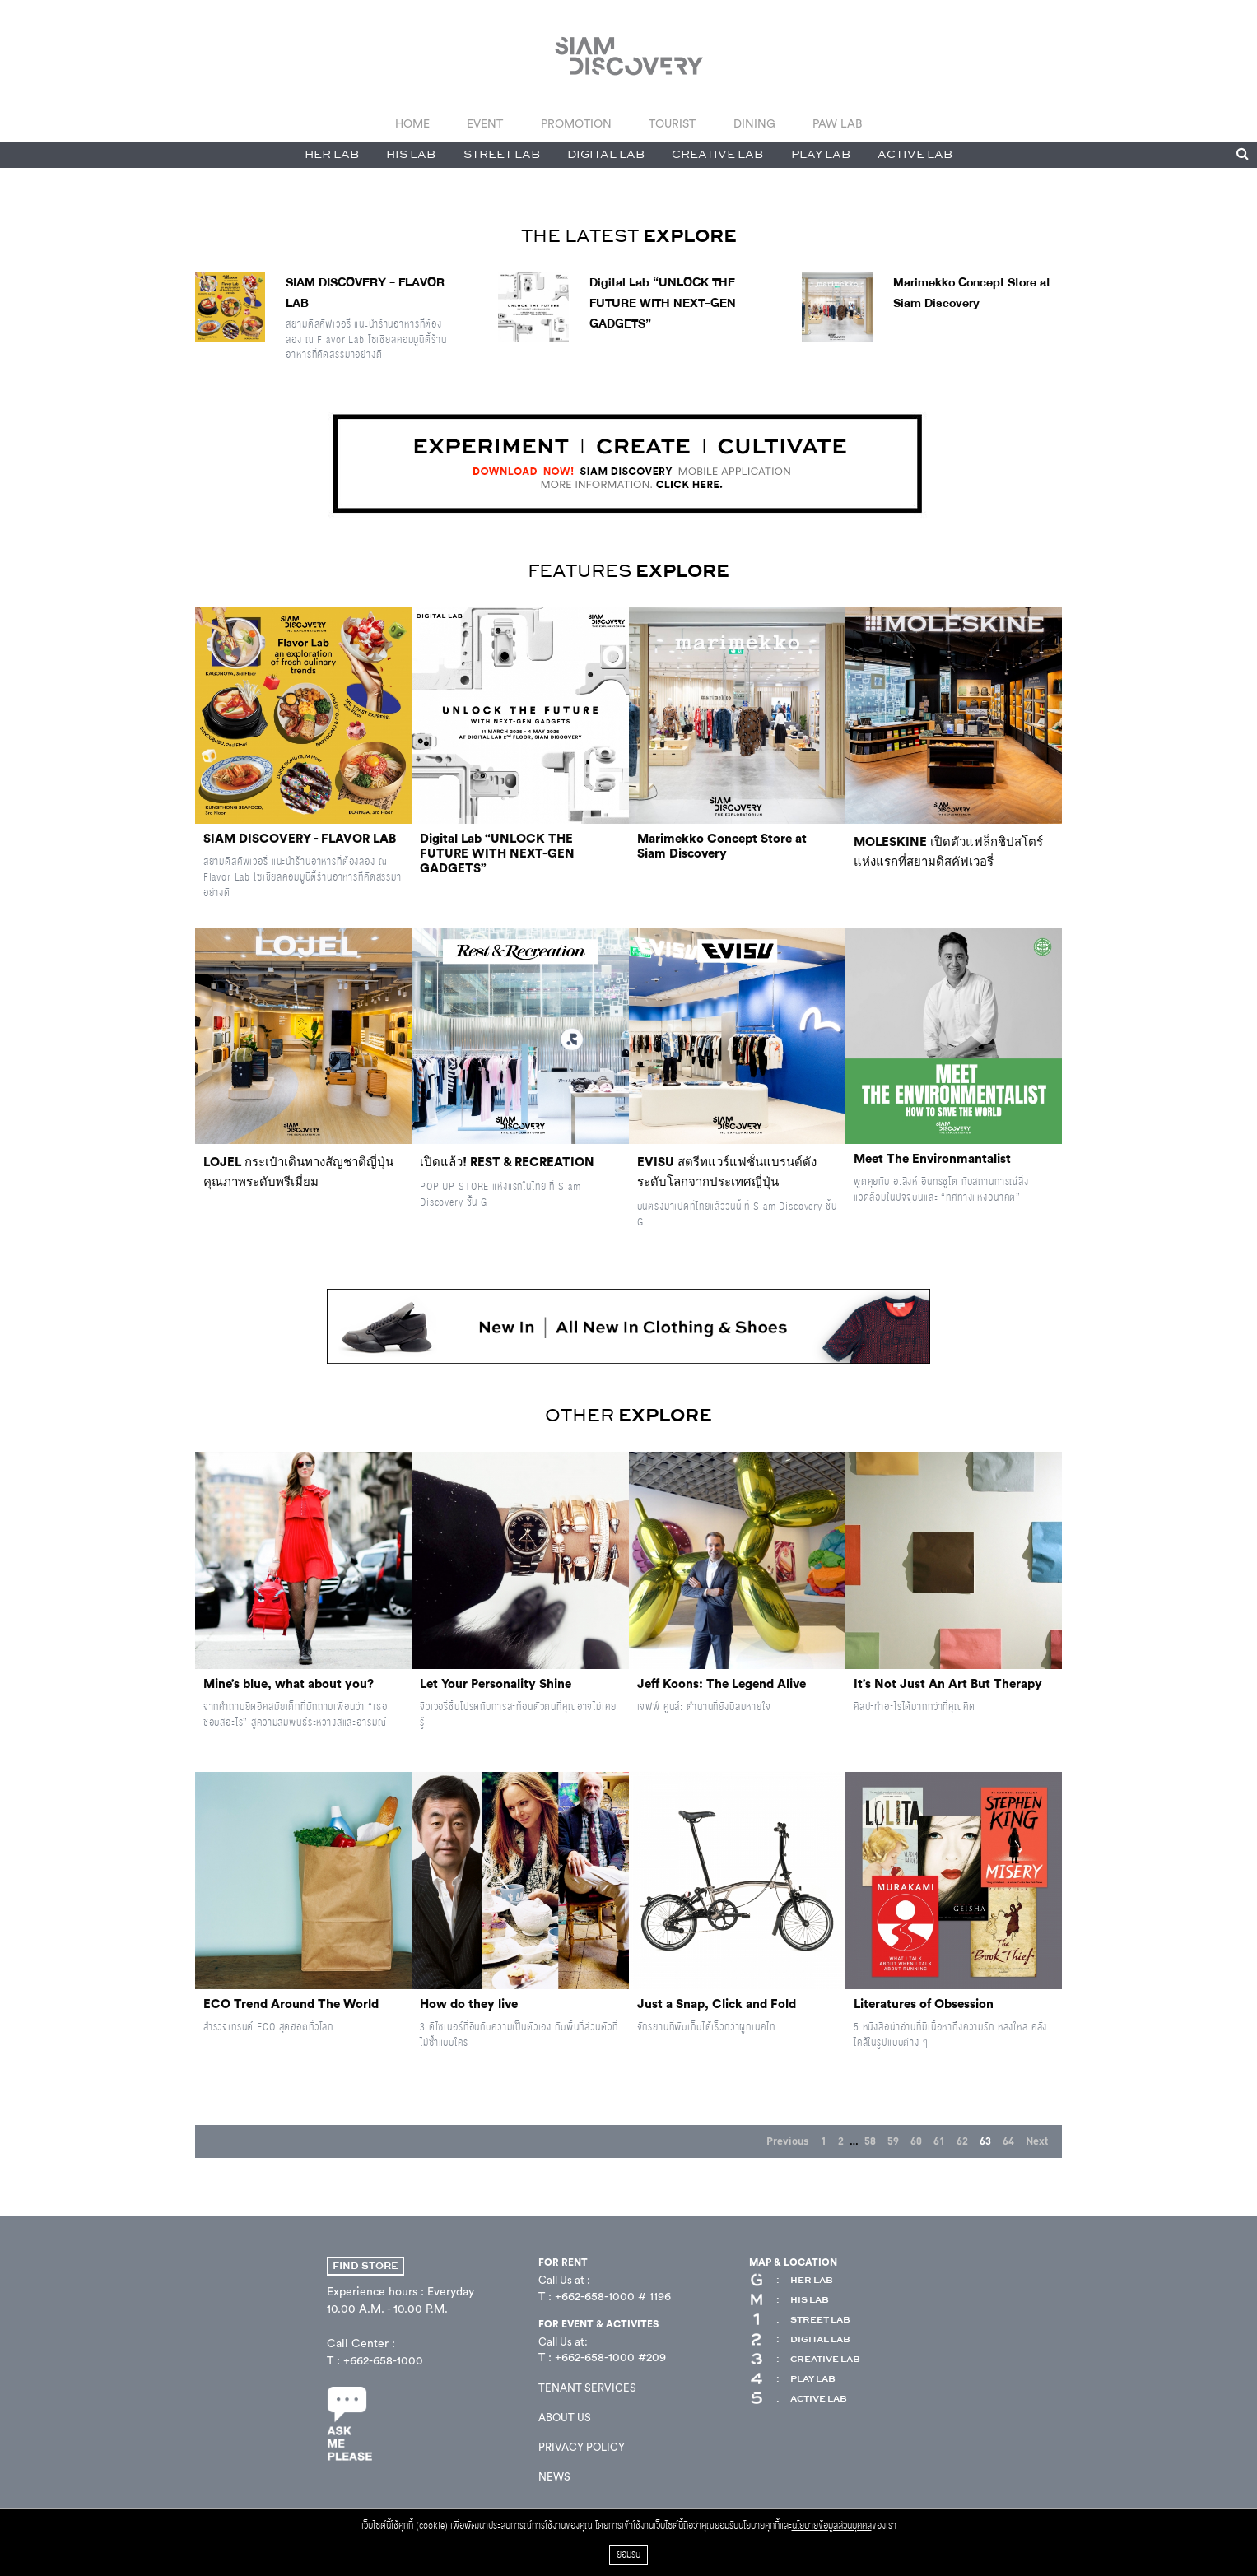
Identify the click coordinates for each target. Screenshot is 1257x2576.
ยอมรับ (628, 2555)
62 (962, 2141)
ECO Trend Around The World (291, 2004)
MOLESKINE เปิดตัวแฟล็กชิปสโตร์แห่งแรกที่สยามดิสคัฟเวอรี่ (948, 852)
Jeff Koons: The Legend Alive (721, 1684)
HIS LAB (410, 154)
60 (916, 2141)
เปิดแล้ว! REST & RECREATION (507, 1162)
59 (893, 2141)
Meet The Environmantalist (932, 1159)
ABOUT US (564, 2417)
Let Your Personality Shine (495, 1684)
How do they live (469, 2004)
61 (939, 2141)
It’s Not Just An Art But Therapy (948, 1684)
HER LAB (332, 154)
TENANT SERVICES (587, 2388)
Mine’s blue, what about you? (288, 1684)
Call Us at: (563, 2342)
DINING (754, 124)
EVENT (485, 124)
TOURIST (672, 124)
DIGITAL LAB (606, 154)
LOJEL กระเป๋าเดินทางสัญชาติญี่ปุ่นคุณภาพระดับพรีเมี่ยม (298, 1172)
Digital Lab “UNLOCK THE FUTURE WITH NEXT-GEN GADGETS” (662, 303)
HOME (412, 124)
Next (1037, 2141)
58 (870, 2141)
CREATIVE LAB (717, 154)
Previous (787, 2141)
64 (1008, 2141)
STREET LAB (501, 154)
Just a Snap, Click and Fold (716, 2004)
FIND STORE (365, 2266)
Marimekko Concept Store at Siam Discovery (971, 293)
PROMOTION (576, 124)
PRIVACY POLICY (581, 2447)
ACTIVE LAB (915, 154)
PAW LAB (837, 124)
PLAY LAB (820, 154)
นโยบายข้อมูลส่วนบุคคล (832, 2526)
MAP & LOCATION (793, 2262)
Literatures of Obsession (924, 2004)
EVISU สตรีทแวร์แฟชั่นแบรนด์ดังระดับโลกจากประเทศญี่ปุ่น (727, 1172)
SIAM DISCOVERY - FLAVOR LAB (299, 839)
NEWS (554, 2476)
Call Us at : (564, 2280)
